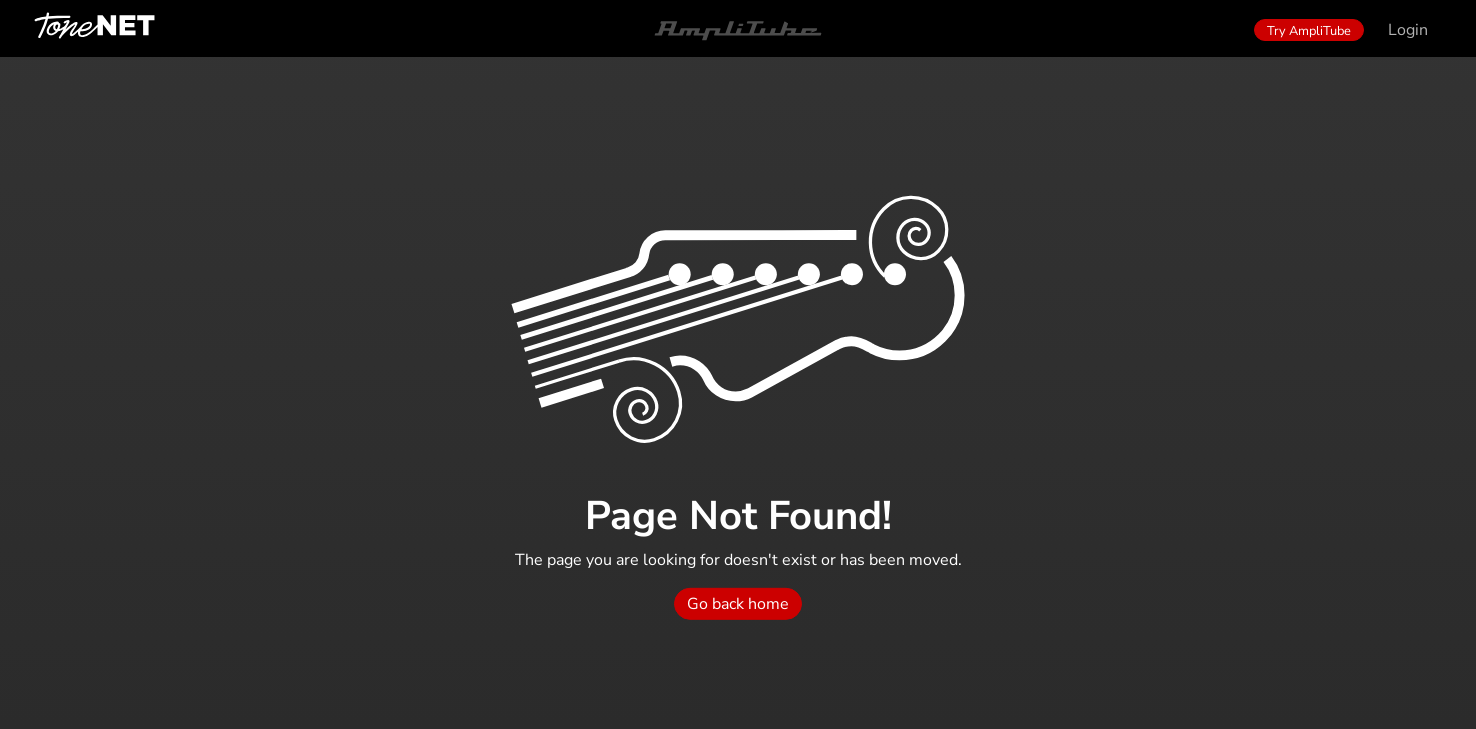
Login (1408, 30)
